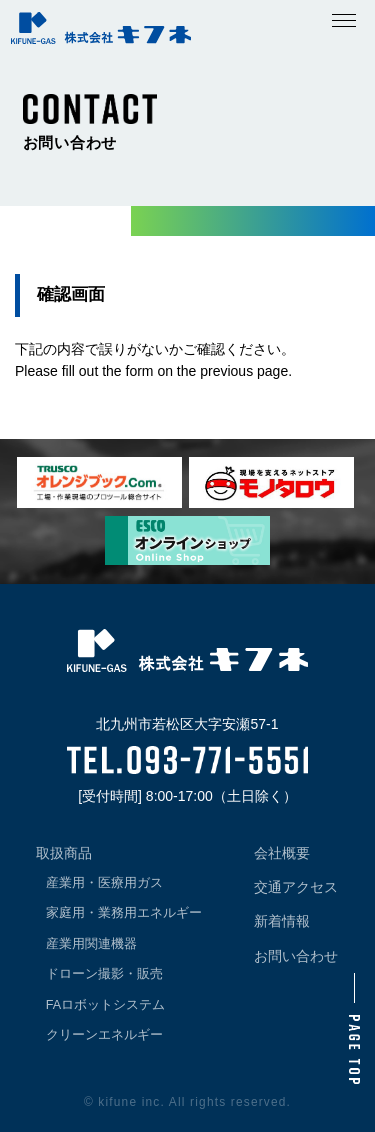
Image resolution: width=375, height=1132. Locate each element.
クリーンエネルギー (104, 1035)
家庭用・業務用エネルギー (124, 913)
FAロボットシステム (105, 1005)
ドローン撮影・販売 (104, 974)
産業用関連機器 (91, 944)
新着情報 (282, 921)
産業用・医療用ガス (104, 883)
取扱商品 (64, 853)
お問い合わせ (296, 956)
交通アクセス (296, 887)
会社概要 (282, 853)
